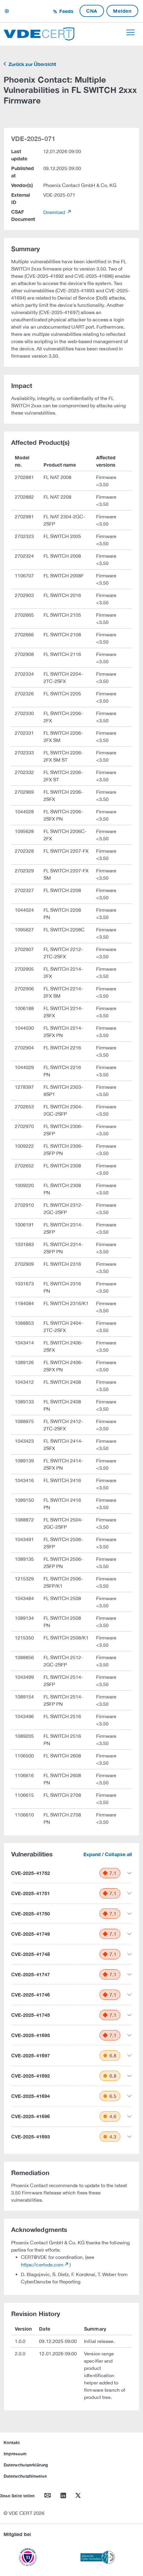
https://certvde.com (42, 2264)
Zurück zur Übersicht (31, 64)
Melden (122, 11)
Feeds (65, 11)
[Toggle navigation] (130, 32)
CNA (91, 11)
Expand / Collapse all (107, 1854)
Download (55, 212)
